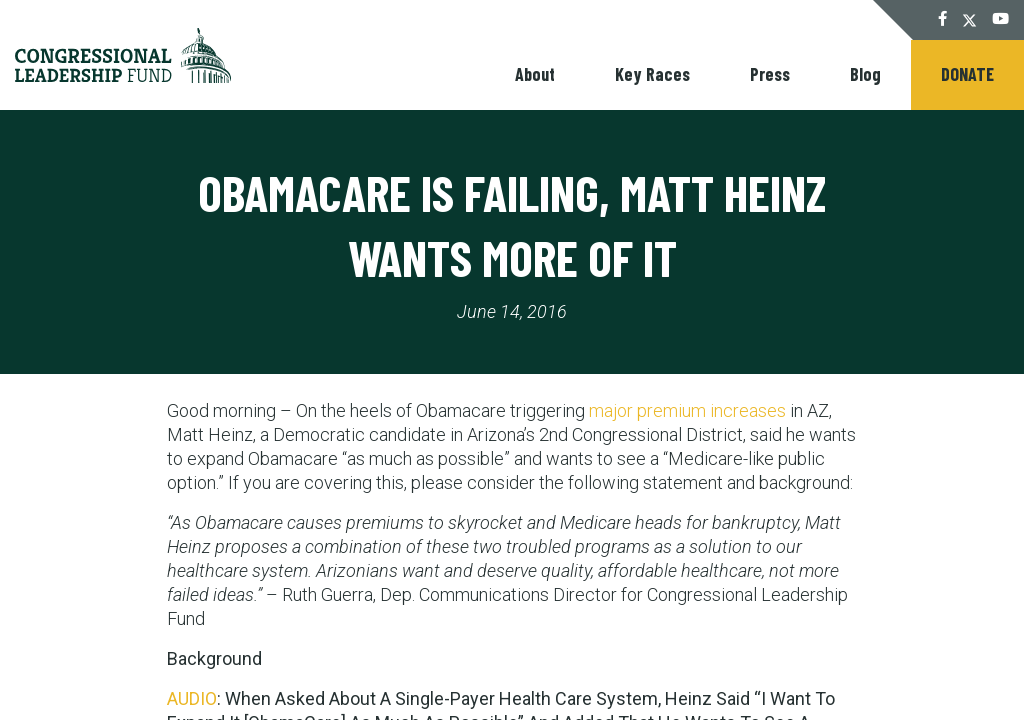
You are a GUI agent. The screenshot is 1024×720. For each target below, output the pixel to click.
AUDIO (192, 698)
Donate (967, 74)
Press (770, 74)
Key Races (652, 74)
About (535, 74)
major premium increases (687, 410)
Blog (865, 74)
